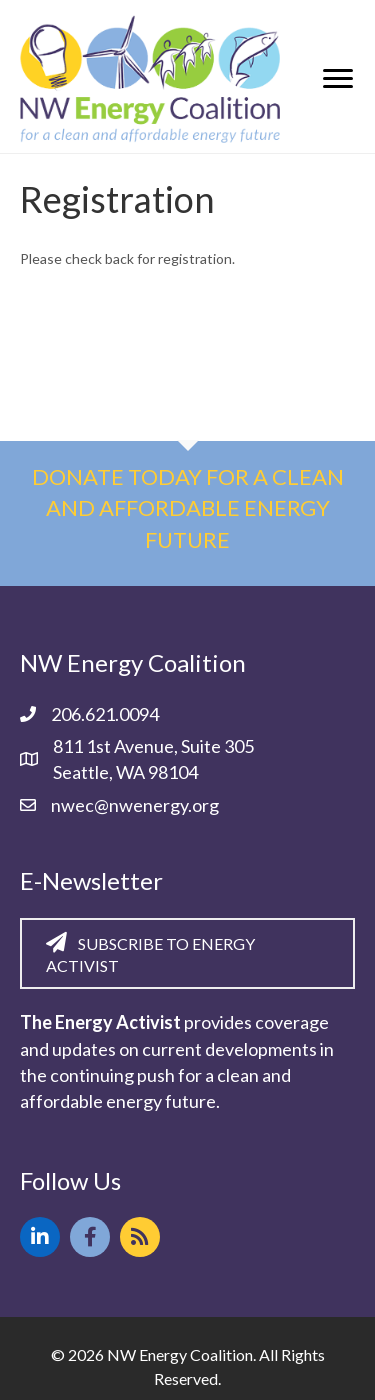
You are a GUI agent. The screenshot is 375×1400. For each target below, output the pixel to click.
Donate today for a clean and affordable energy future (188, 508)
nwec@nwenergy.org (135, 805)
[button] (40, 1237)
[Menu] (338, 79)
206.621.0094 (105, 714)
